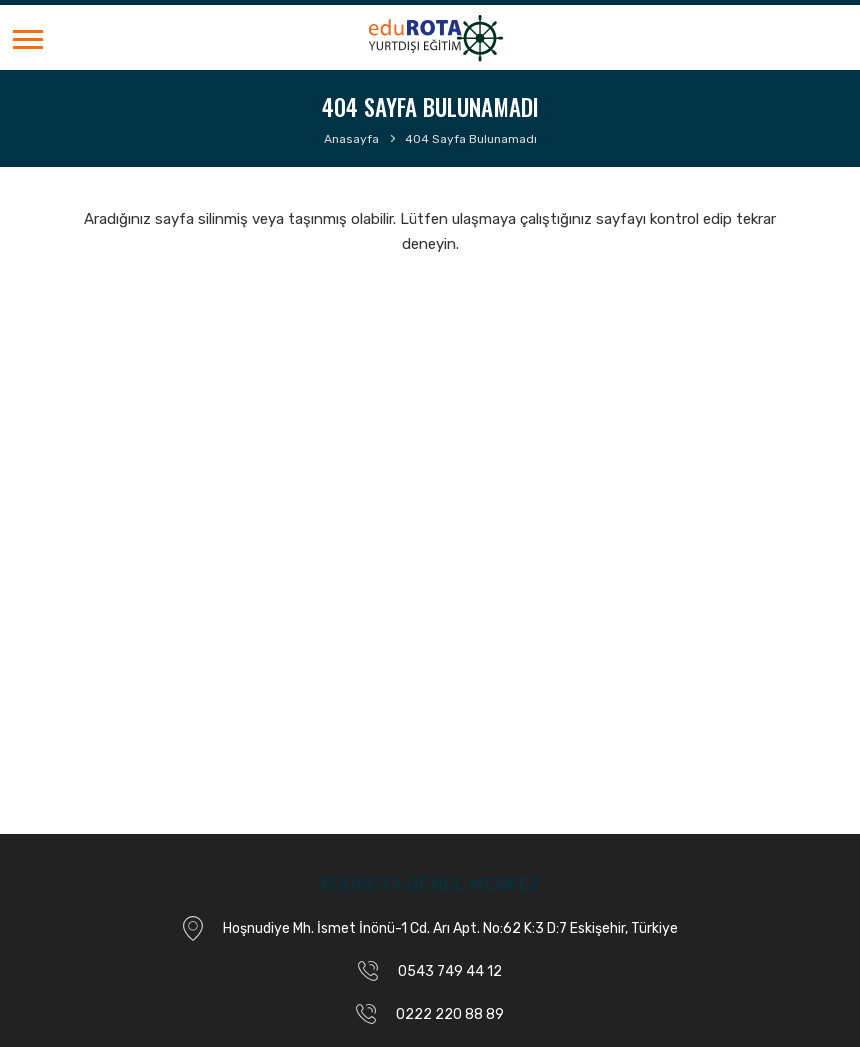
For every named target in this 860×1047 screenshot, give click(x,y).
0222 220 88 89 (450, 1014)
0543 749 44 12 (450, 971)
